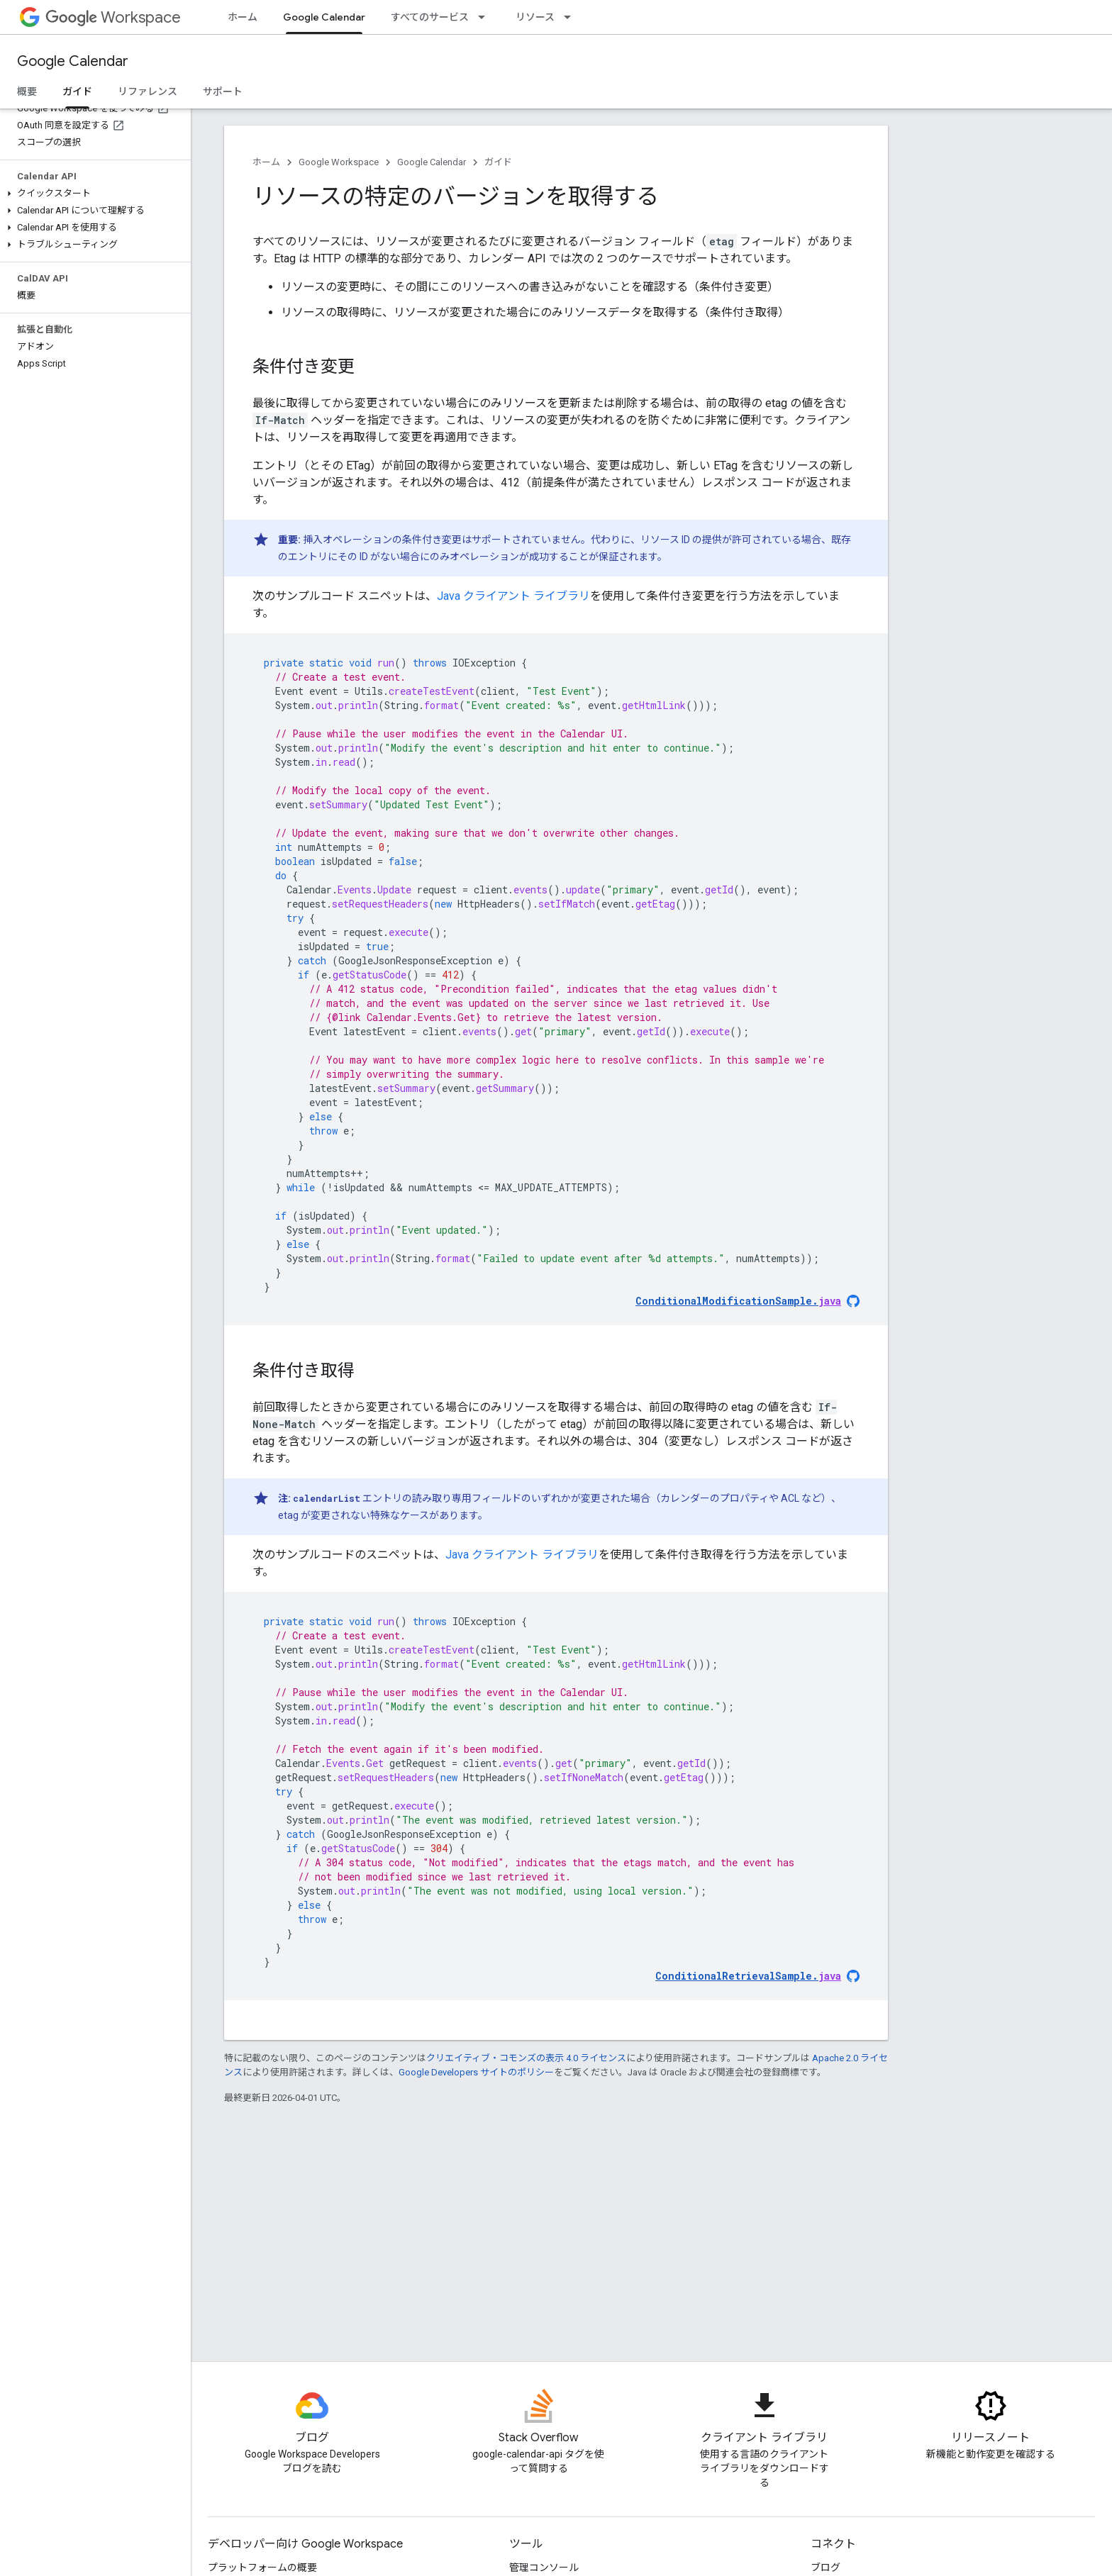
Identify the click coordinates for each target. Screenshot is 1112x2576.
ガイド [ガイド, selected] (77, 91)
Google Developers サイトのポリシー (476, 2072)
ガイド (498, 162)
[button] (92, 193)
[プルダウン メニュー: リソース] (572, 17)
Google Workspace (339, 162)
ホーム (242, 17)
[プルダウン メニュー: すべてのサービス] (486, 17)
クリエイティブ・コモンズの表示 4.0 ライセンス (526, 2058)
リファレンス (147, 91)
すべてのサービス (430, 17)
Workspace (113, 17)
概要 (27, 91)
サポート (223, 91)
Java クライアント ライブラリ (513, 596)
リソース (535, 17)
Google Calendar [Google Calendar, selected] (324, 17)
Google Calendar (72, 61)
